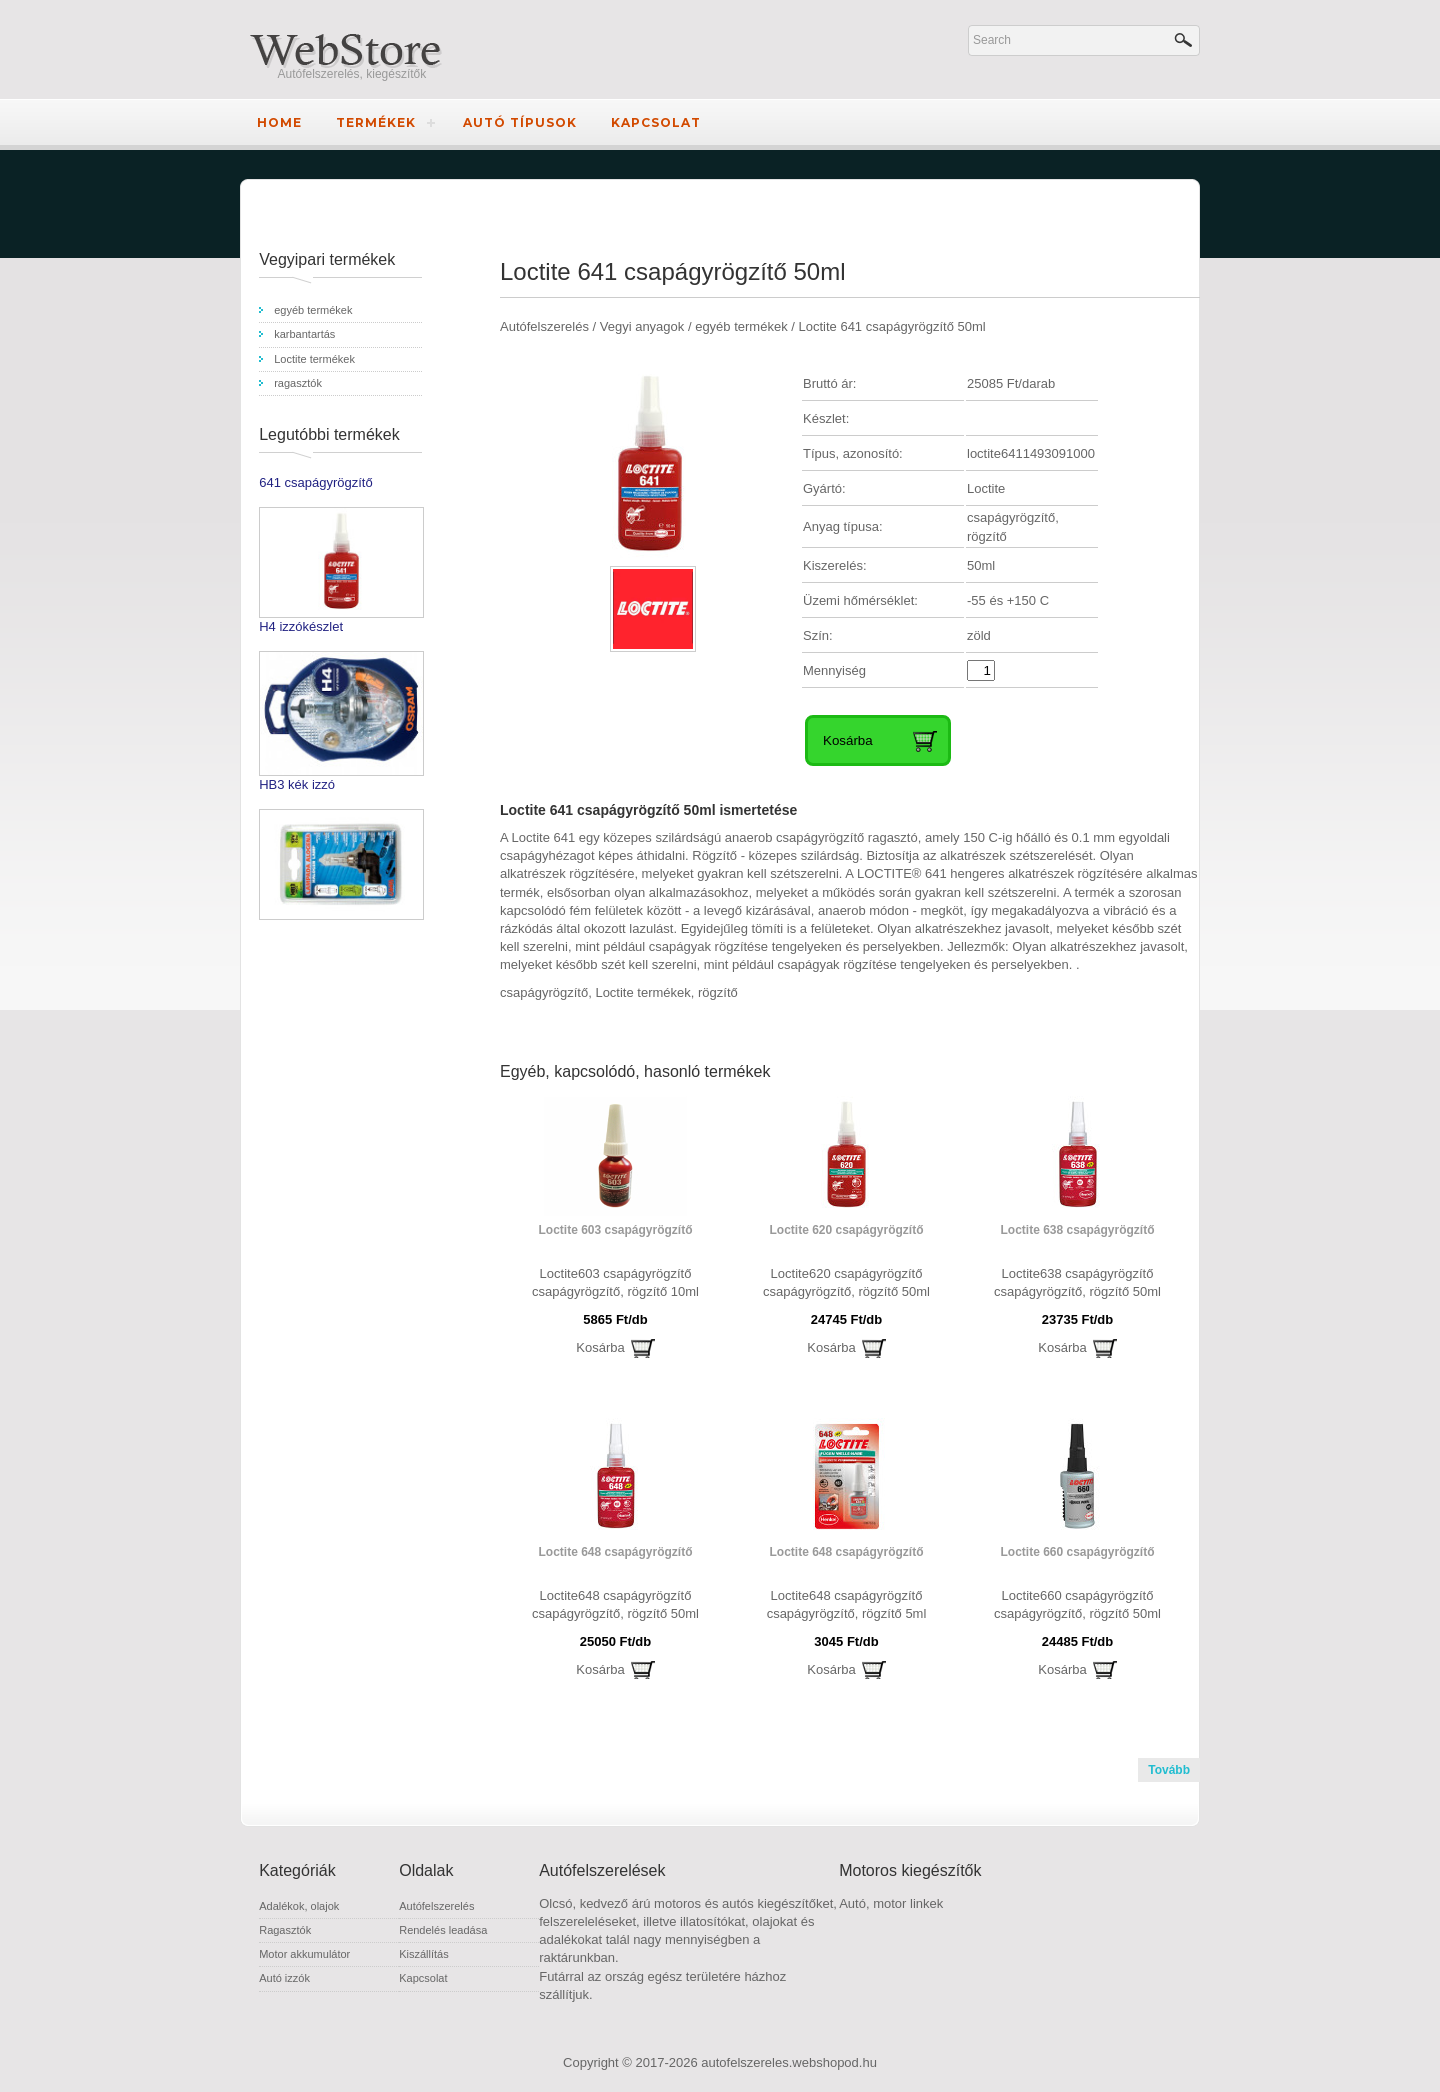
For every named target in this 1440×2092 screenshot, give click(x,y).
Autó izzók (284, 1978)
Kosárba (600, 1347)
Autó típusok (520, 122)
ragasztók (298, 383)
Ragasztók (285, 1930)
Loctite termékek (642, 992)
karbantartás (304, 334)
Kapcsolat (656, 122)
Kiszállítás (424, 1954)
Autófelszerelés (436, 1906)
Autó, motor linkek (891, 1903)
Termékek (376, 122)
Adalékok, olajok (299, 1906)
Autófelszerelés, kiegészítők (352, 74)
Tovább (1169, 1770)
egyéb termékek (313, 310)
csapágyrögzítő (544, 992)
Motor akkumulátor (304, 1954)
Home (279, 122)
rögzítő (718, 992)
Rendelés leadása (443, 1930)
